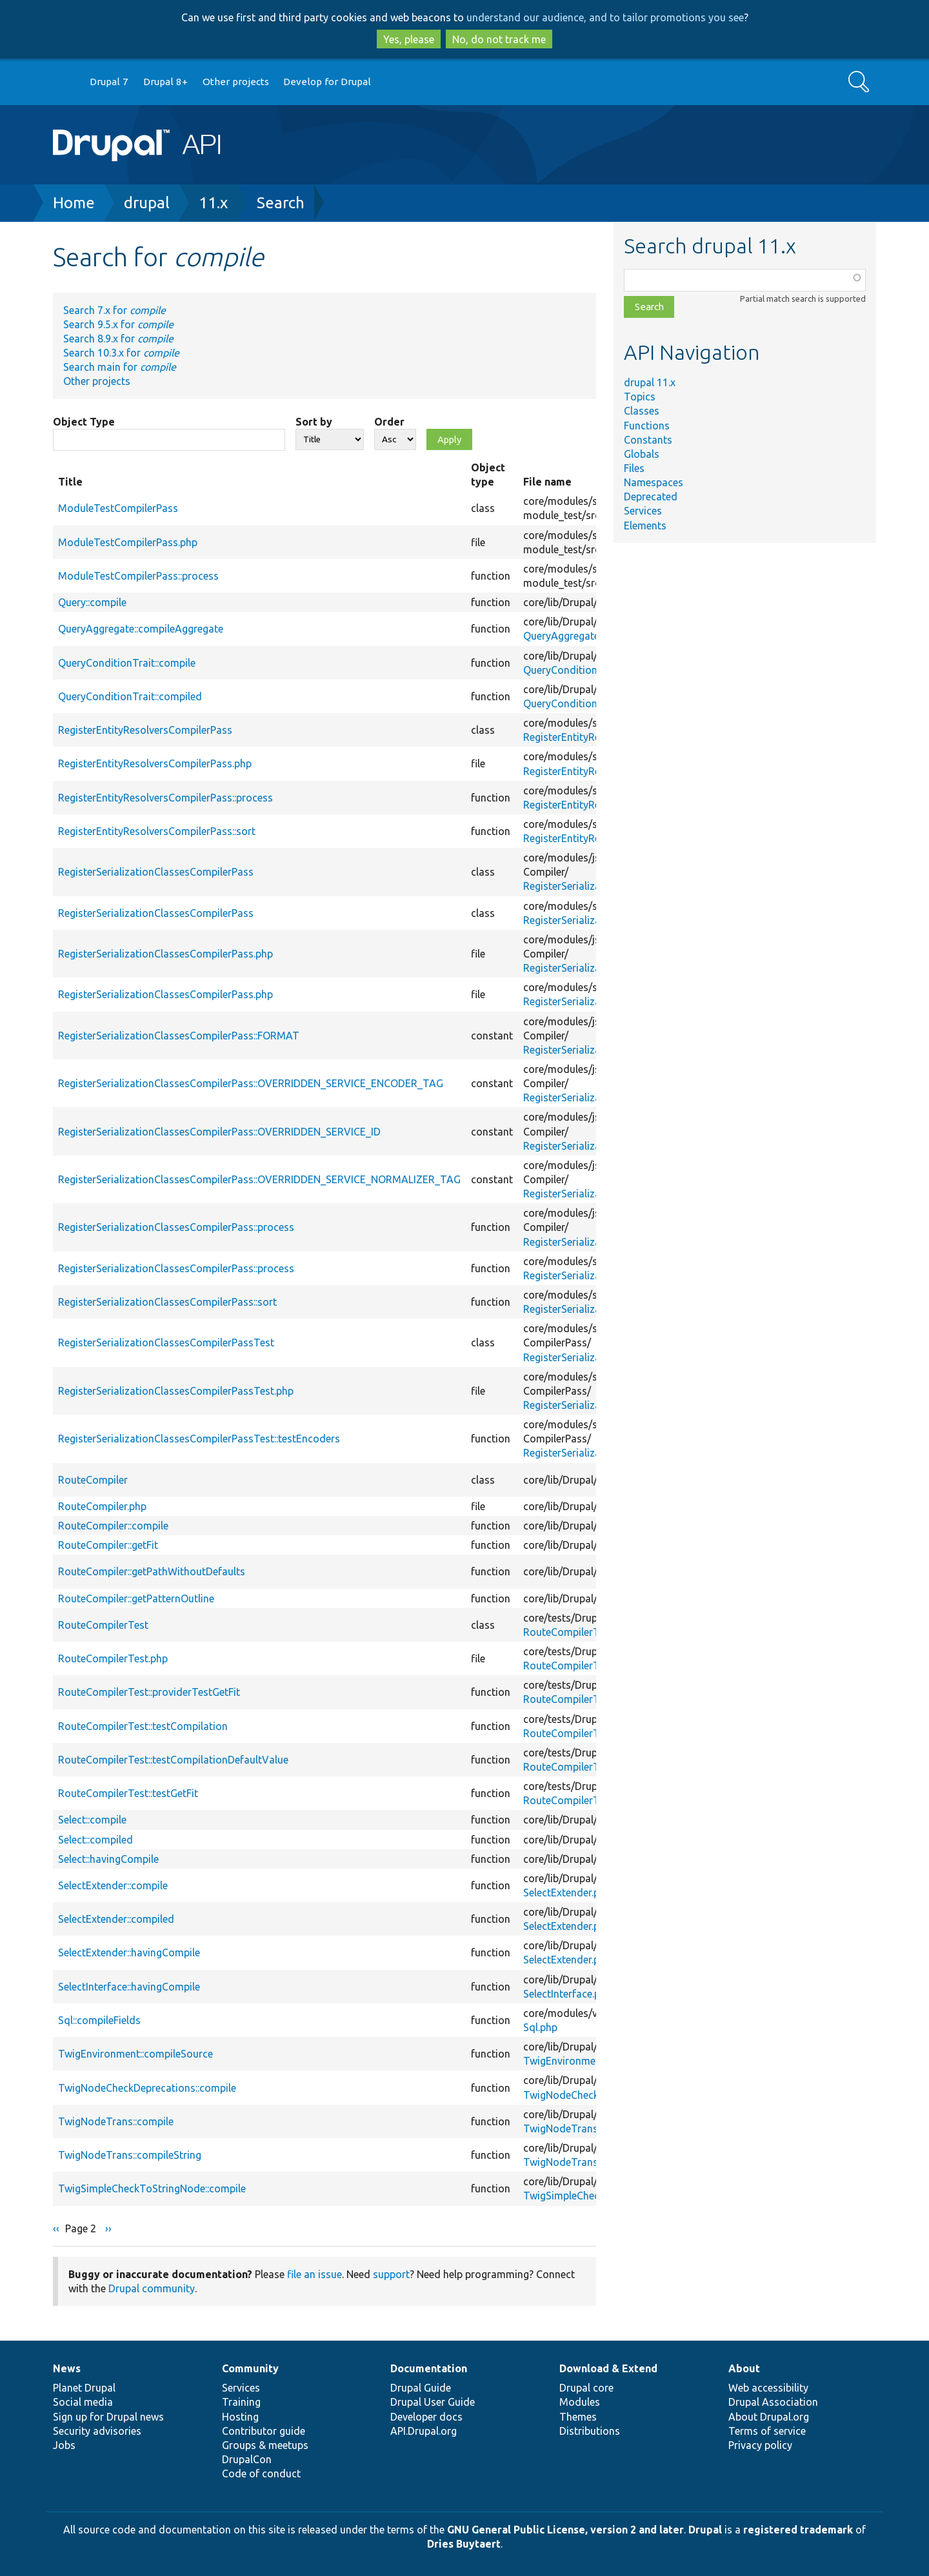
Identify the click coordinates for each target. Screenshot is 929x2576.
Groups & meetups (265, 2445)
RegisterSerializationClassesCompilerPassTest (166, 1342)
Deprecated (650, 496)
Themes (578, 2417)
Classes (641, 411)
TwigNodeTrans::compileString (129, 2155)
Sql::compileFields (99, 2020)
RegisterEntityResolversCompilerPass (145, 730)
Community (250, 2368)
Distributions (589, 2431)
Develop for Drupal (327, 81)
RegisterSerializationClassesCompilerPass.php (165, 953)
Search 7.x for (114, 310)
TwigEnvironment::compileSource (135, 2054)
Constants (648, 440)
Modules (579, 2402)
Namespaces (653, 482)
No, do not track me (499, 39)
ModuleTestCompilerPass (118, 508)
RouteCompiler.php (102, 1506)
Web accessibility (768, 2388)
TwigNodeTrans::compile (116, 2121)
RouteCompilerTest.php (578, 1632)
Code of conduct (261, 2473)
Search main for (119, 367)
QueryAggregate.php (571, 636)
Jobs (64, 2445)
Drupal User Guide (432, 2402)
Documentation (428, 2368)
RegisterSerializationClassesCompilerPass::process (176, 1227)
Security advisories (97, 2431)
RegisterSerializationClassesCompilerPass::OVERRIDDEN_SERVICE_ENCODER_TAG (250, 1083)
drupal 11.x (649, 382)
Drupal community (151, 2288)
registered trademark (798, 2529)
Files (634, 468)
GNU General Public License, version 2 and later (565, 2529)
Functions (647, 425)
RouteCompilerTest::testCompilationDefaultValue (173, 1759)
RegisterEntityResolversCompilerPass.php (155, 763)
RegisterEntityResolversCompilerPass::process (165, 797)
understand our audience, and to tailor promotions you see (605, 17)
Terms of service (767, 2431)
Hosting (240, 2417)
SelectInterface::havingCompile (129, 1986)
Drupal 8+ (165, 81)
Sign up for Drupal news (108, 2417)
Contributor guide (263, 2431)
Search (281, 202)
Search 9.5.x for (118, 324)
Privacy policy (760, 2445)
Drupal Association (773, 2402)
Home (74, 202)
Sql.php (540, 2027)
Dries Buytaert (464, 2544)
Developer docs (426, 2417)
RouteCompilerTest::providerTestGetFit (149, 1692)
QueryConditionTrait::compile (126, 663)
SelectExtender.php (567, 1892)
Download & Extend (608, 2368)
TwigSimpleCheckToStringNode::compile (152, 2188)
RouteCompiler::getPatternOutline (136, 1598)
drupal (147, 202)
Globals (641, 454)
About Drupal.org (768, 2417)
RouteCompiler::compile (113, 1525)
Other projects (236, 81)
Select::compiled (95, 1839)
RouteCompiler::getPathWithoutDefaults (151, 1571)
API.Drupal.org (423, 2431)
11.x (213, 202)
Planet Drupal (84, 2388)
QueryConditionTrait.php (581, 670)
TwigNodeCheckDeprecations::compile (147, 2088)
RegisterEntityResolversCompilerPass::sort (156, 831)
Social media (83, 2402)
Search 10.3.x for (121, 353)
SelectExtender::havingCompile (129, 1952)
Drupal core (586, 2388)
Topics (639, 396)
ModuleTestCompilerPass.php (127, 542)
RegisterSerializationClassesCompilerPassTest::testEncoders (199, 1438)
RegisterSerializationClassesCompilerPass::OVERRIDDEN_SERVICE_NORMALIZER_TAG (259, 1179)
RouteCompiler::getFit (108, 1545)
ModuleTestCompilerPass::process (138, 576)
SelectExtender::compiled (116, 1919)
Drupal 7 (109, 81)
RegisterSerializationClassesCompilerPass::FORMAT (178, 1035)
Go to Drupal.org (65, 82)
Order (389, 422)
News (67, 2368)
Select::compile (92, 1819)
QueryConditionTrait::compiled (130, 696)
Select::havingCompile (108, 1859)
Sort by (313, 422)
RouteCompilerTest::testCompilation (143, 1726)
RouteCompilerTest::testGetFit (128, 1793)
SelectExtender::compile (113, 1885)
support (391, 2274)
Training (241, 2402)
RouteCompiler (93, 1480)
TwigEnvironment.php (573, 2061)
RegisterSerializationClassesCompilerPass (156, 872)
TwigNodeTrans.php (570, 2128)
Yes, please (408, 39)
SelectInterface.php (567, 1994)
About (744, 2368)
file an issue (314, 2274)
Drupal (705, 2529)
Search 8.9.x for (118, 338)
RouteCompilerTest (103, 1625)
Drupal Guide (420, 2388)
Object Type (84, 422)
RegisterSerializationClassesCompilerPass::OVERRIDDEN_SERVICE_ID (219, 1131)
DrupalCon (247, 2459)
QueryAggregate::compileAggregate (140, 628)
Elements (645, 525)
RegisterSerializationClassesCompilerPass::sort (167, 1302)
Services (643, 510)
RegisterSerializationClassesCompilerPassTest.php (176, 1391)
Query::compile (92, 602)
